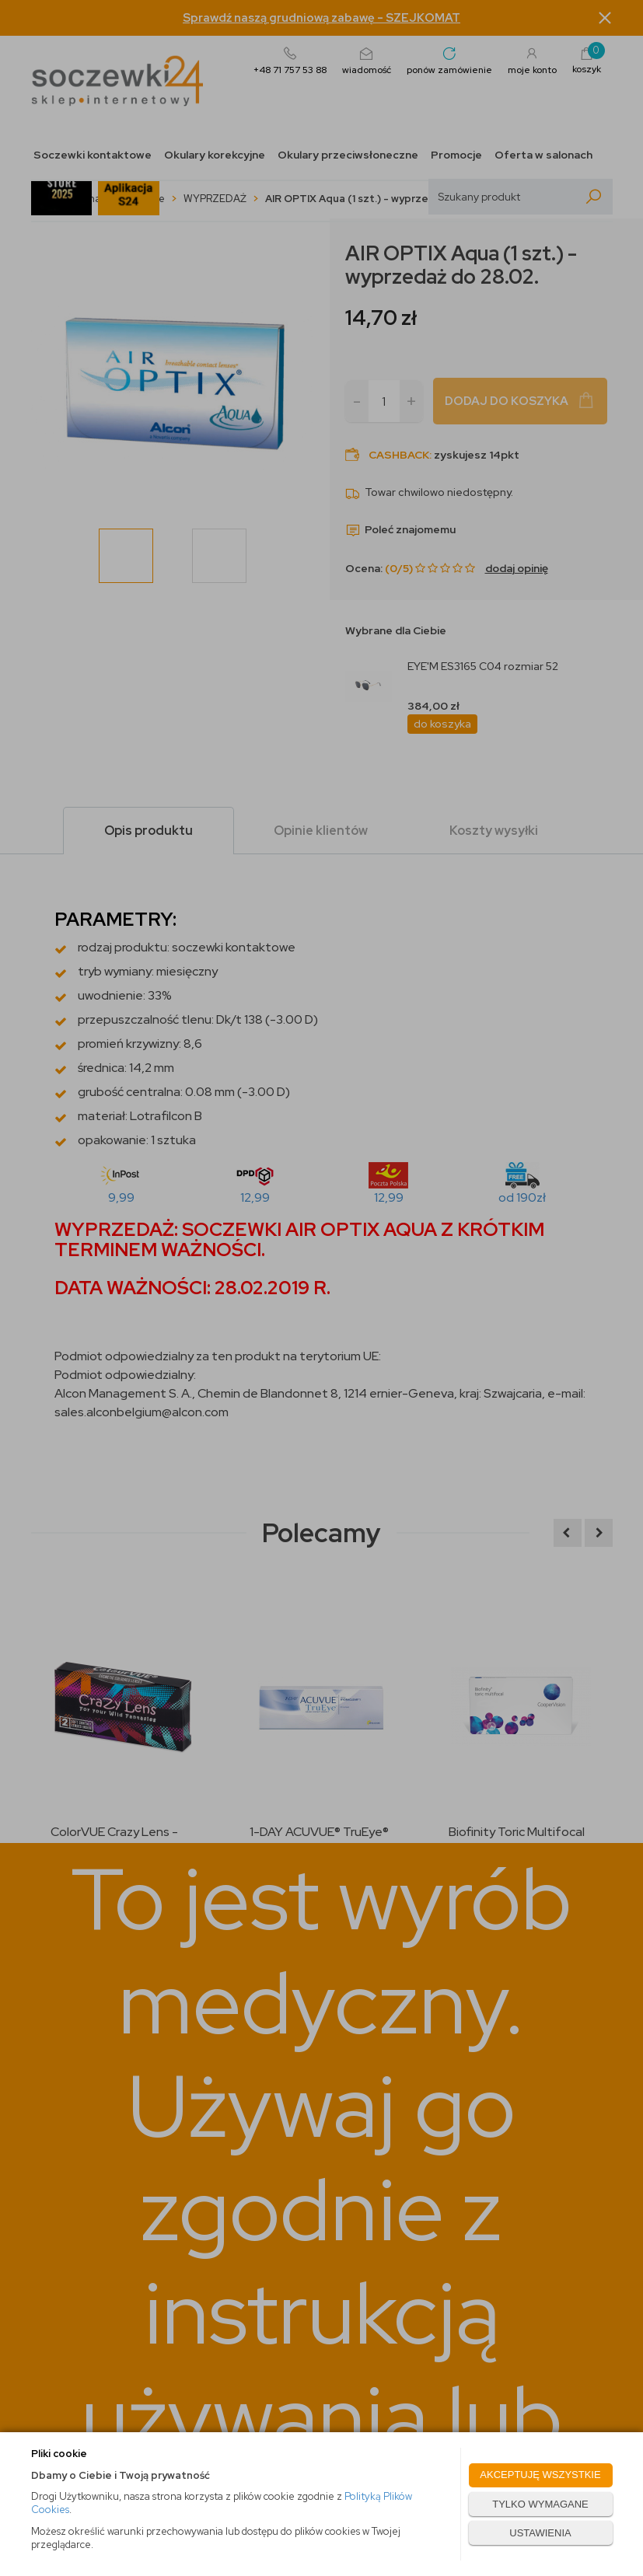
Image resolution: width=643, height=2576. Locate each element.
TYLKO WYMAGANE (540, 2504)
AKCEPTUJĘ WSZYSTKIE (540, 2474)
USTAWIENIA (540, 2533)
